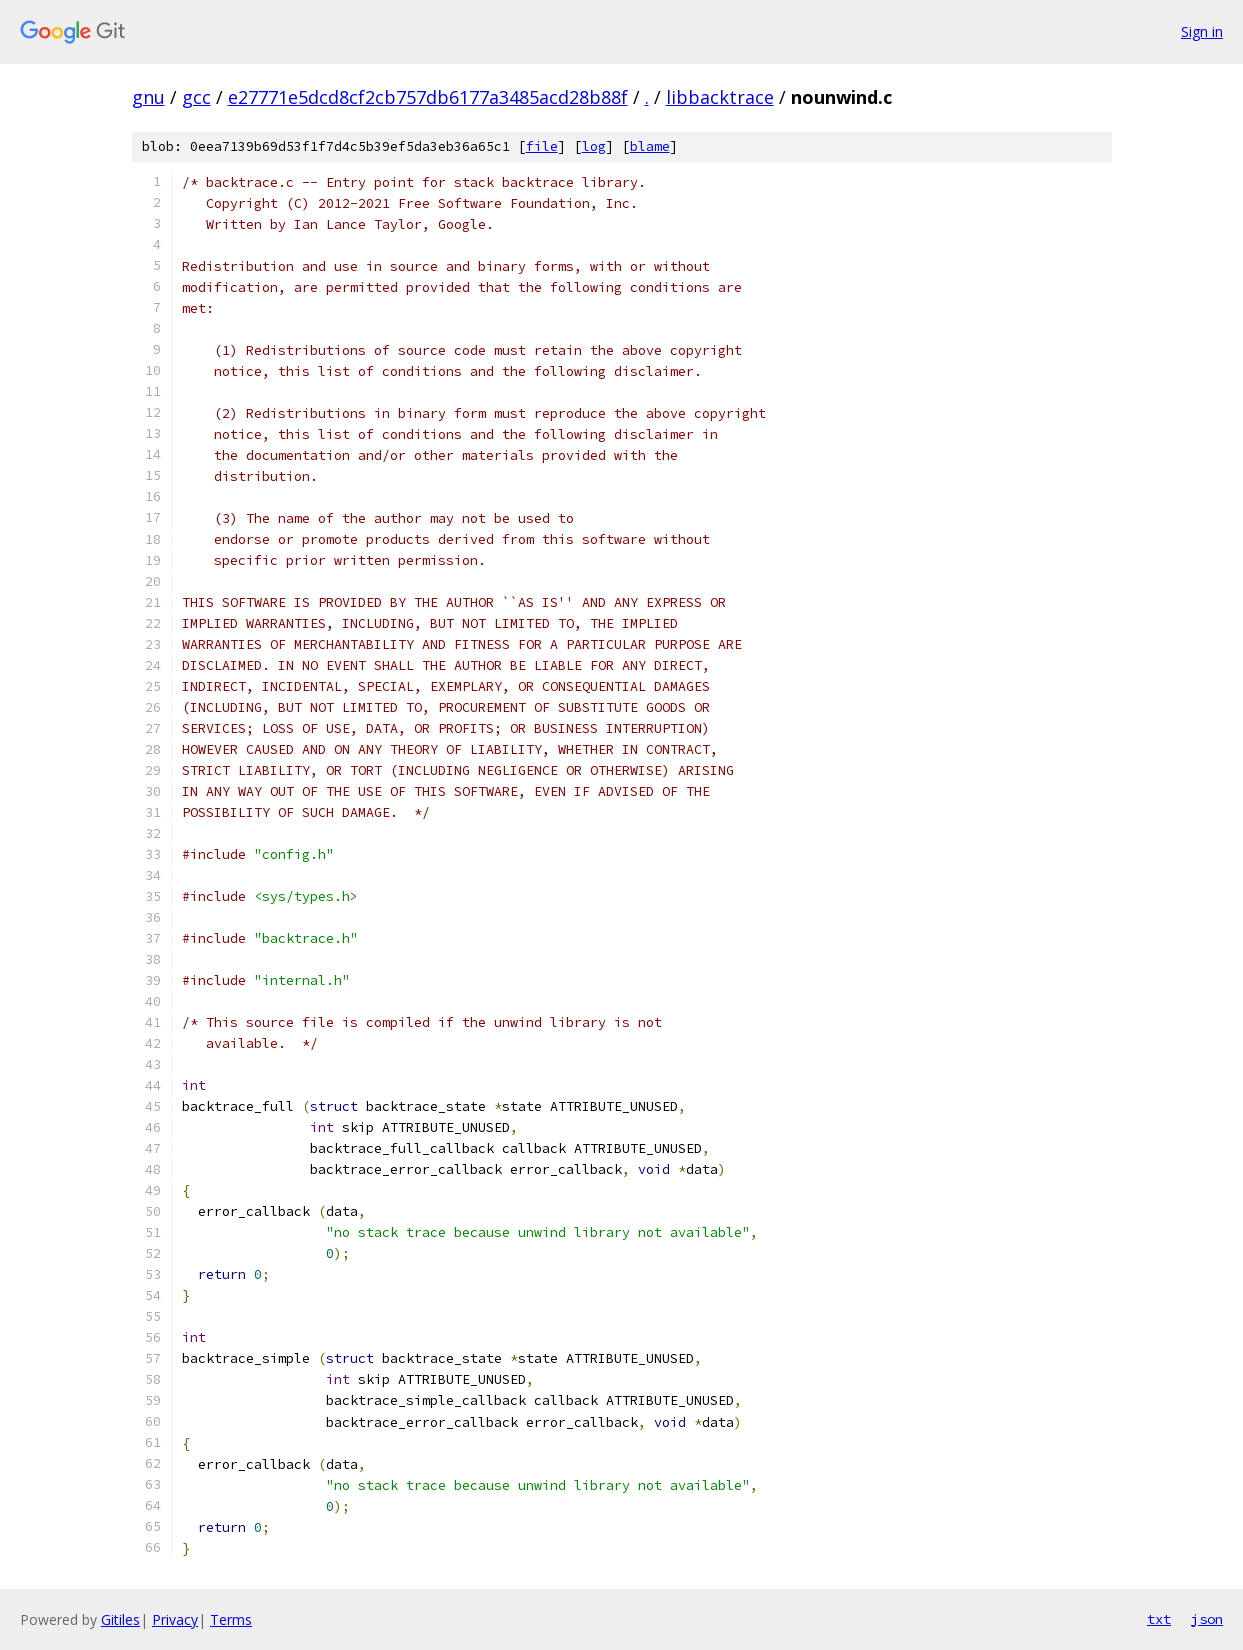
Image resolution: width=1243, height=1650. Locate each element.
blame (650, 146)
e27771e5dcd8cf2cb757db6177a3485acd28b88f (428, 97)
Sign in (1202, 31)
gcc (196, 97)
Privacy (175, 1619)
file (542, 146)
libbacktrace (720, 97)
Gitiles (120, 1619)
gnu (148, 97)
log (594, 146)
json (1207, 1619)
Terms (231, 1619)
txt (1159, 1619)
